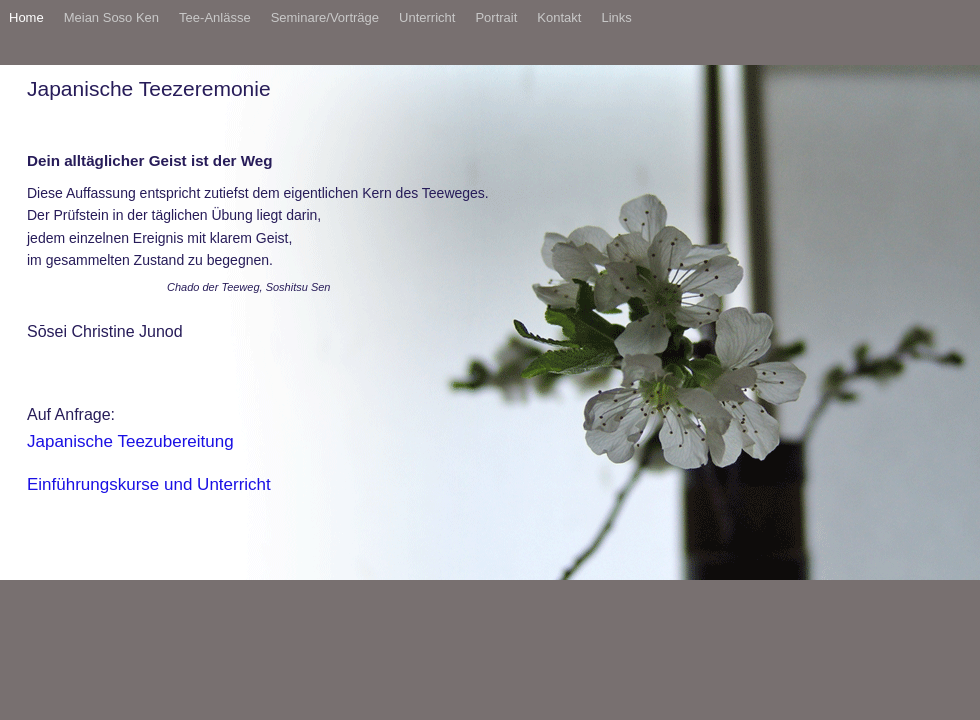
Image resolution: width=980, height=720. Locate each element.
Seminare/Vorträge (325, 17)
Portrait (496, 17)
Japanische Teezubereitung (130, 441)
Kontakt (559, 17)
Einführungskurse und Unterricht (149, 484)
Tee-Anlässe (215, 17)
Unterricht (427, 17)
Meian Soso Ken (111, 17)
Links (616, 17)
